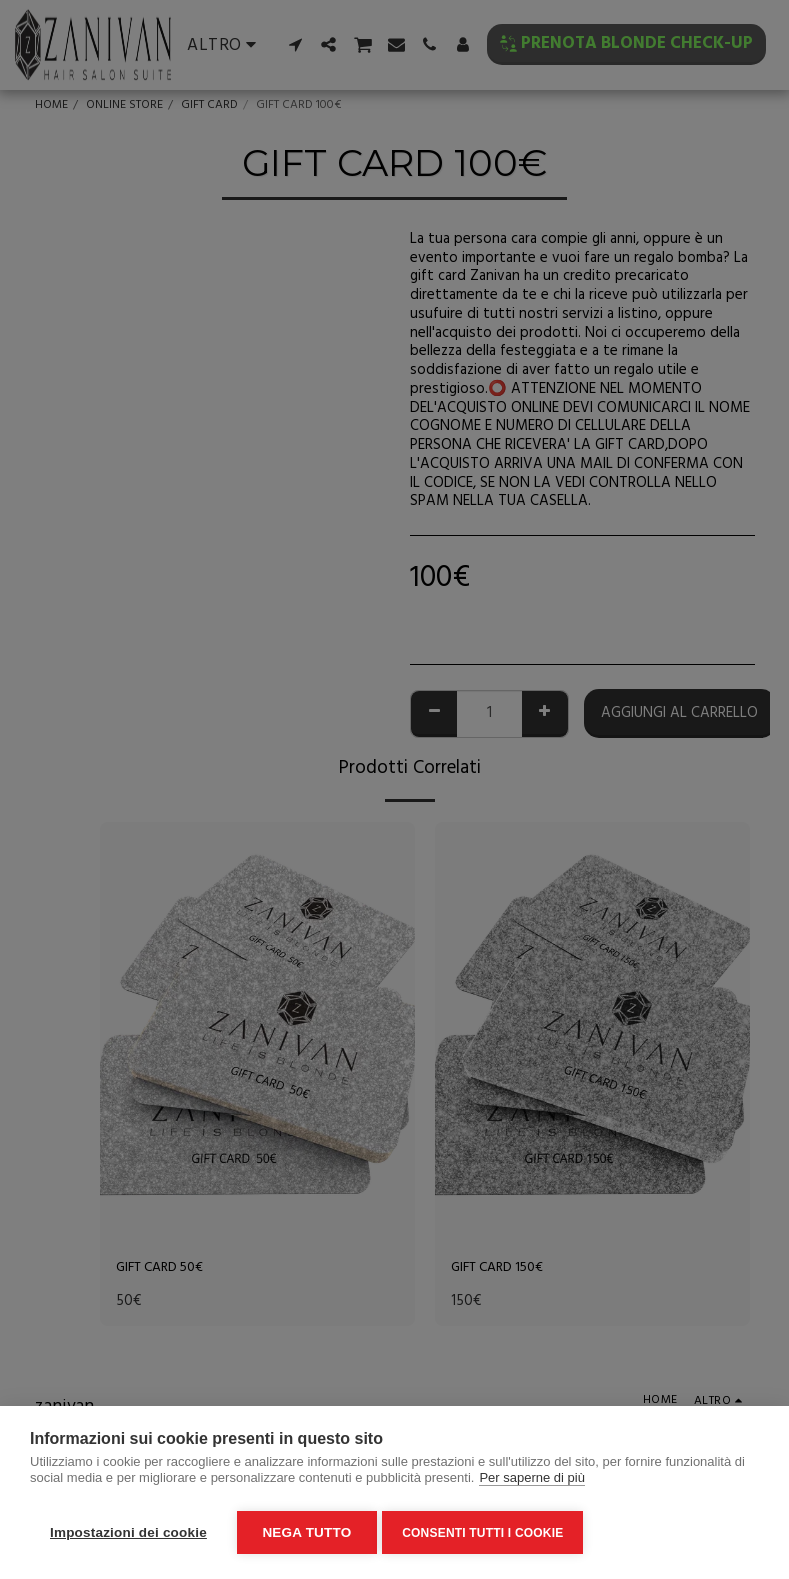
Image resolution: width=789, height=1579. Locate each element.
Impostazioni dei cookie (128, 1532)
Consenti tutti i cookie (487, 1533)
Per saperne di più (532, 1482)
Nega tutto (306, 1532)
